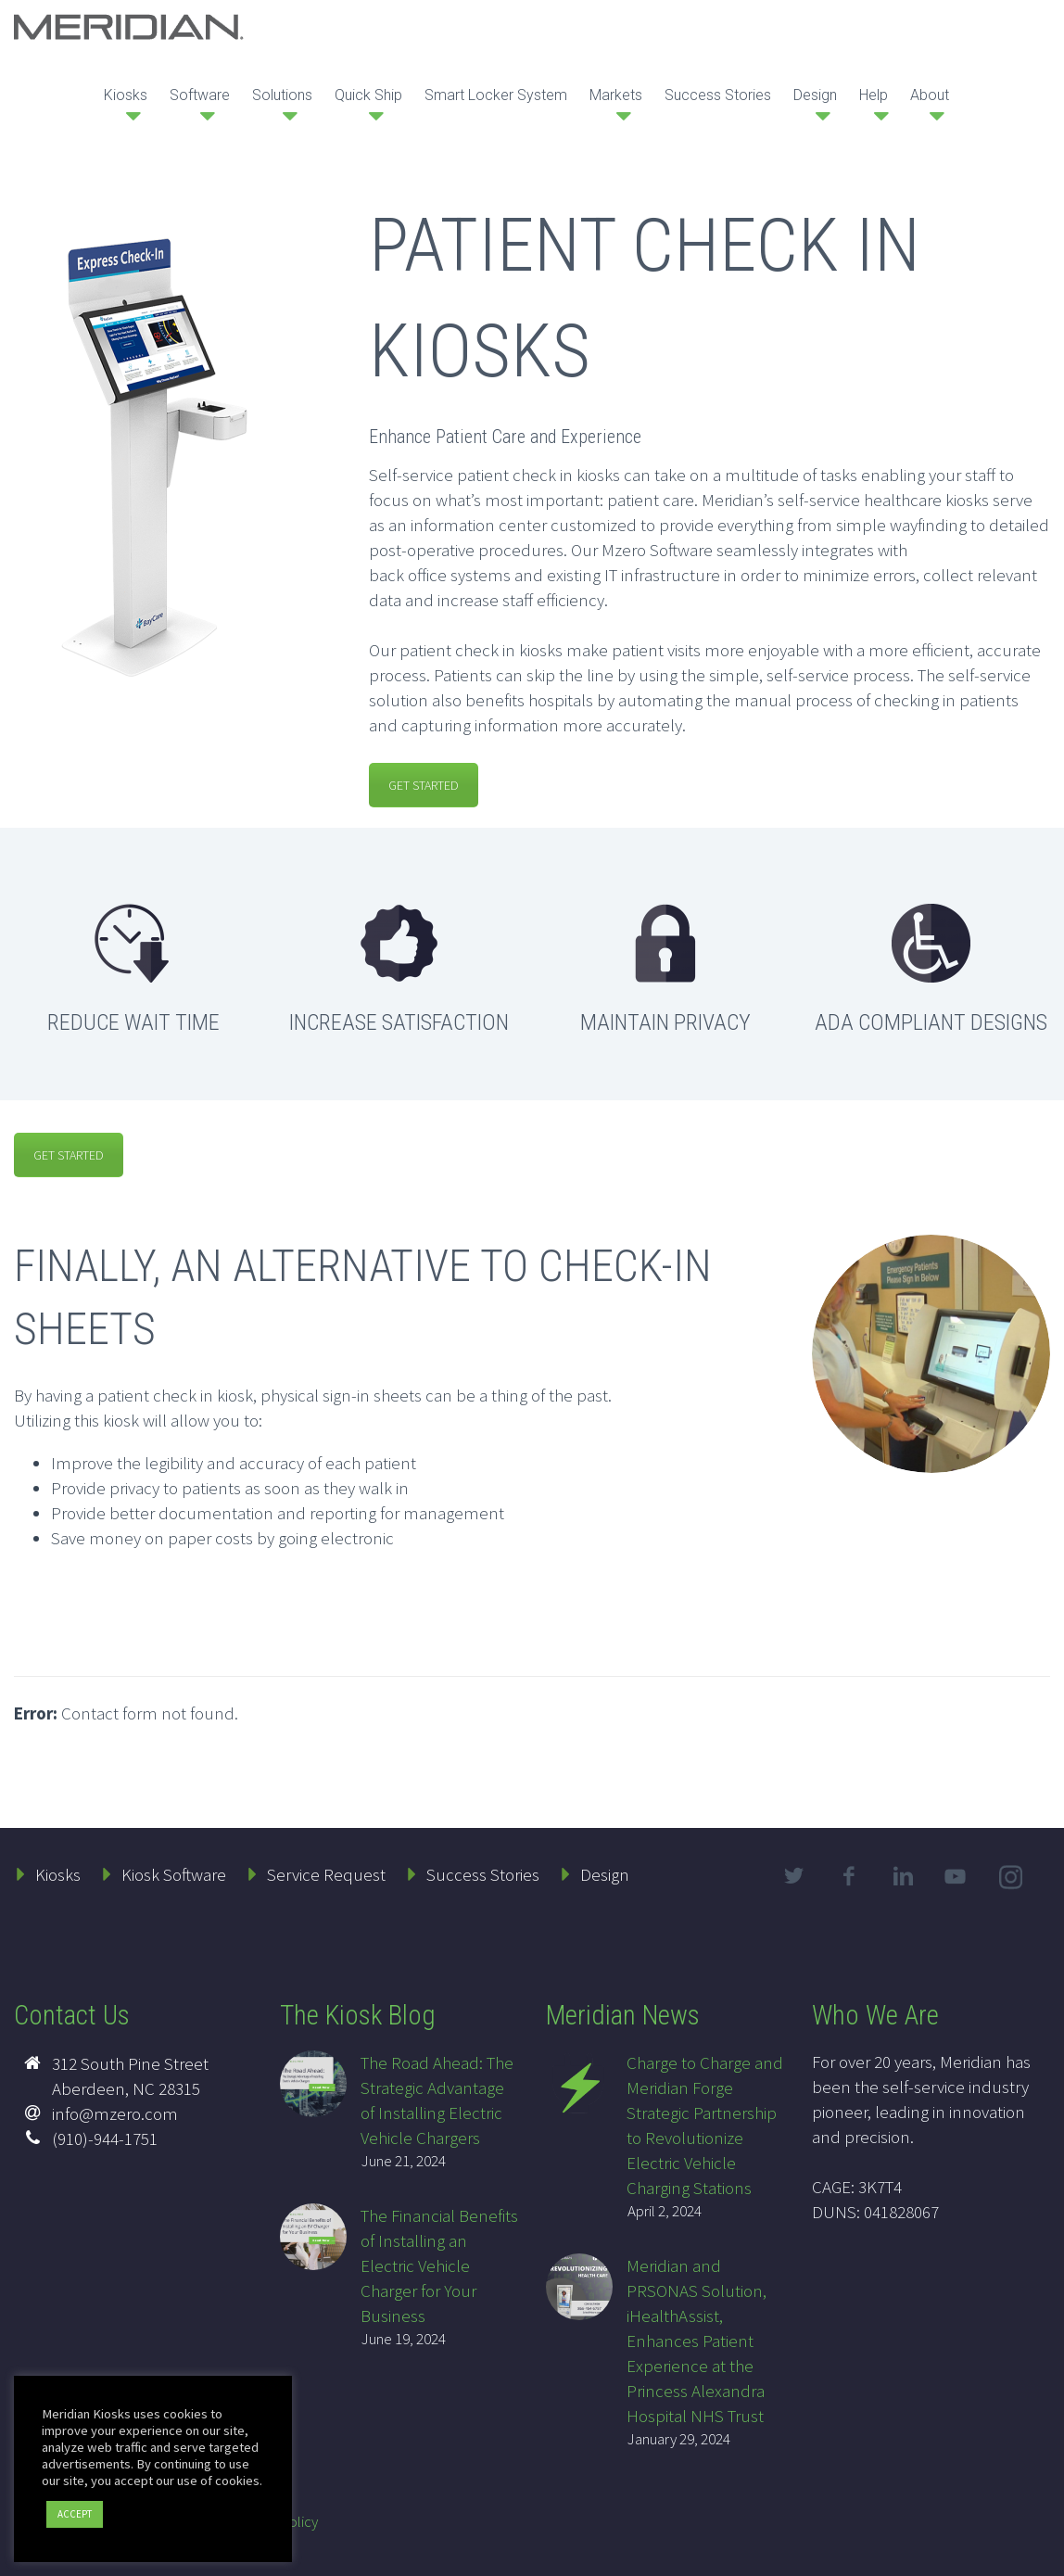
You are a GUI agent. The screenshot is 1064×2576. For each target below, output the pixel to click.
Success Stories (718, 95)
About (929, 95)
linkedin (904, 1876)
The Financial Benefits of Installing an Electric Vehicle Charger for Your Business (439, 2265)
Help (873, 95)
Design (815, 95)
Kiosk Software (173, 1874)
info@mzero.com (115, 2113)
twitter (794, 1876)
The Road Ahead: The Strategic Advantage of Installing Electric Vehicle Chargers (437, 2100)
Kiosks (125, 95)
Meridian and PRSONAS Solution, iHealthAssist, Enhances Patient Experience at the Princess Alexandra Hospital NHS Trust (696, 2340)
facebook (849, 1876)
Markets (615, 95)
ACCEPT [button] (74, 2513)
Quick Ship (368, 95)
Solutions (282, 95)
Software (200, 95)
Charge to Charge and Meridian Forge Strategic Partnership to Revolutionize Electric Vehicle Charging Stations (705, 2125)
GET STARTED (423, 785)
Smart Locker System (495, 95)
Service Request (326, 1874)
